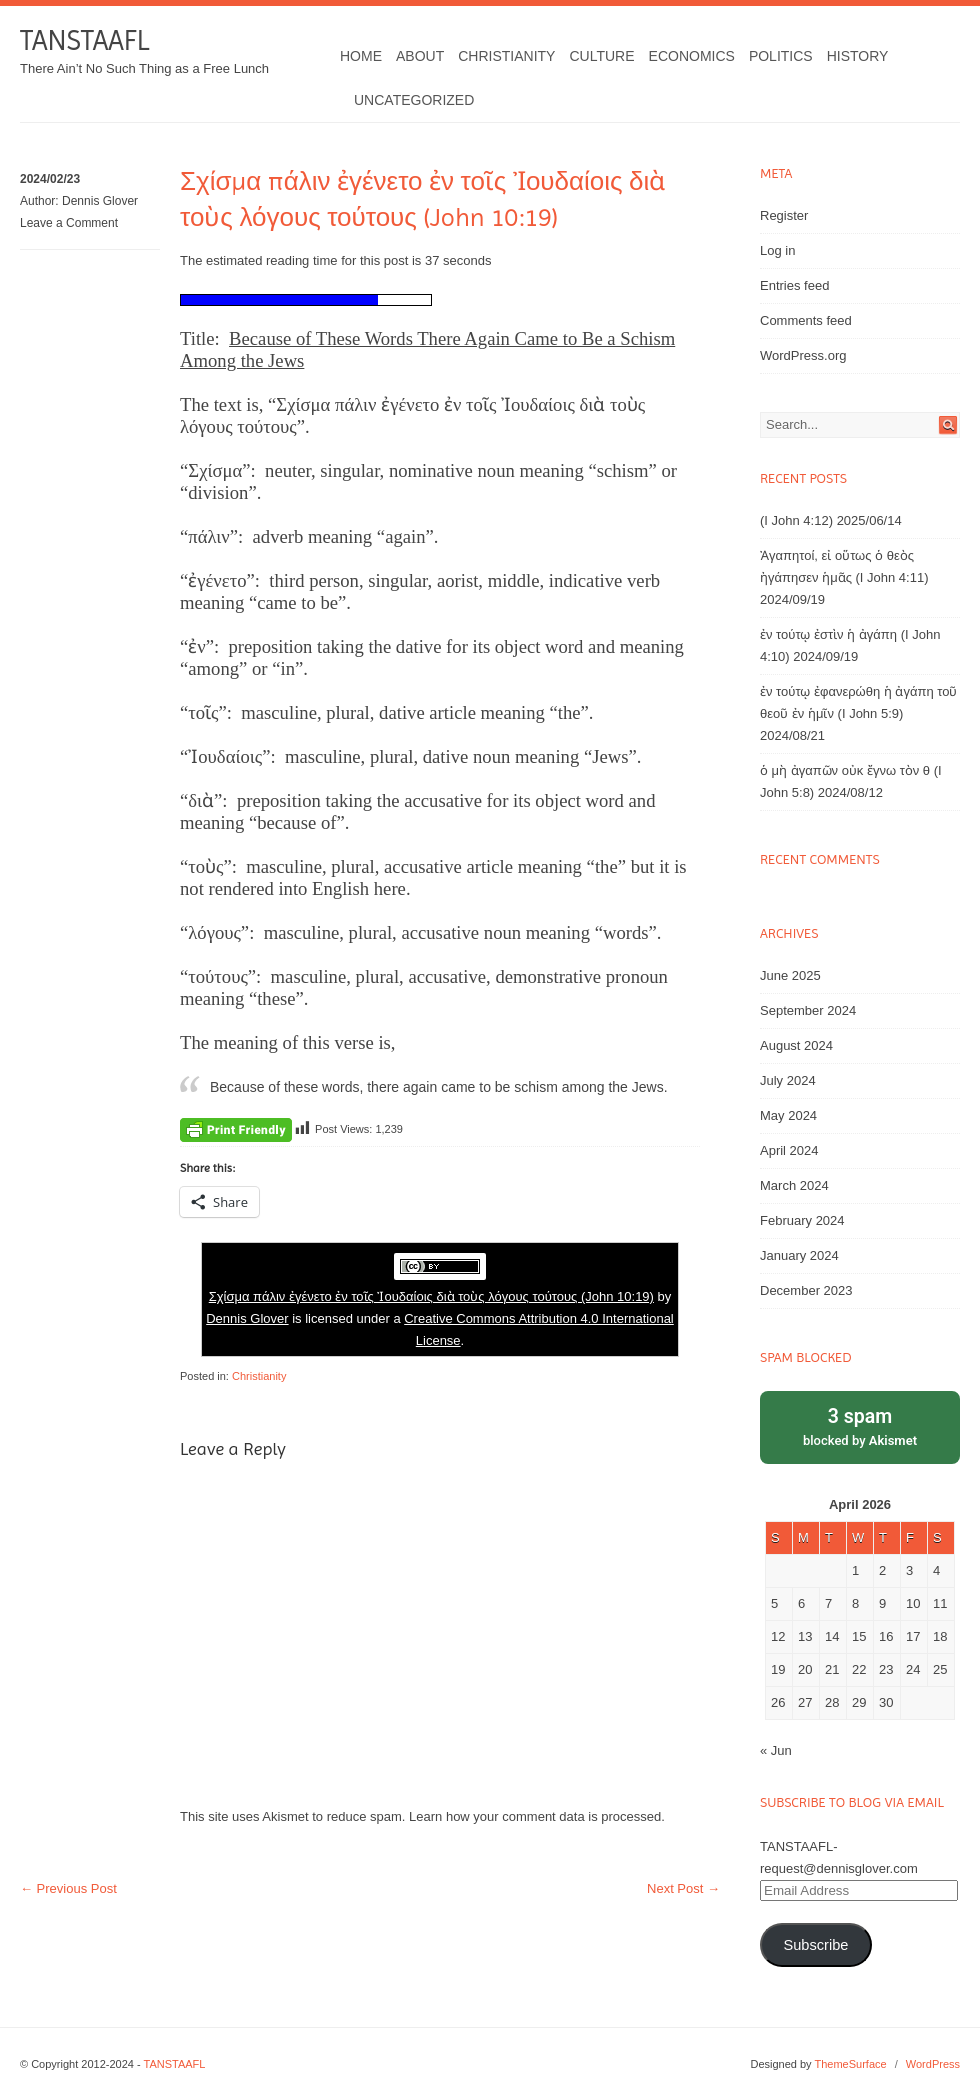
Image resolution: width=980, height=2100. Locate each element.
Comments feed (806, 320)
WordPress (933, 2064)
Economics (692, 56)
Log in (777, 250)
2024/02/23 (50, 179)
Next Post (683, 1888)
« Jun (776, 1750)
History (858, 56)
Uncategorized (414, 100)
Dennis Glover (100, 201)
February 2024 (802, 1220)
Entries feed (794, 285)
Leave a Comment (69, 223)
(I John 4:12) (796, 520)
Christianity (506, 56)
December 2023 (806, 1290)
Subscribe (815, 1945)
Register (784, 215)
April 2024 (789, 1150)
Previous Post (68, 1888)
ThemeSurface (850, 2064)
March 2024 (794, 1185)
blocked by (860, 1425)
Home (361, 56)
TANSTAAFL (84, 40)
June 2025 (790, 975)
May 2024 (788, 1115)
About (420, 56)
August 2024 (796, 1045)
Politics (781, 56)
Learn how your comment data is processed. (537, 1816)
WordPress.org (803, 355)
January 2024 (799, 1255)
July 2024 (788, 1080)
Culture (601, 56)
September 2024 (808, 1010)
